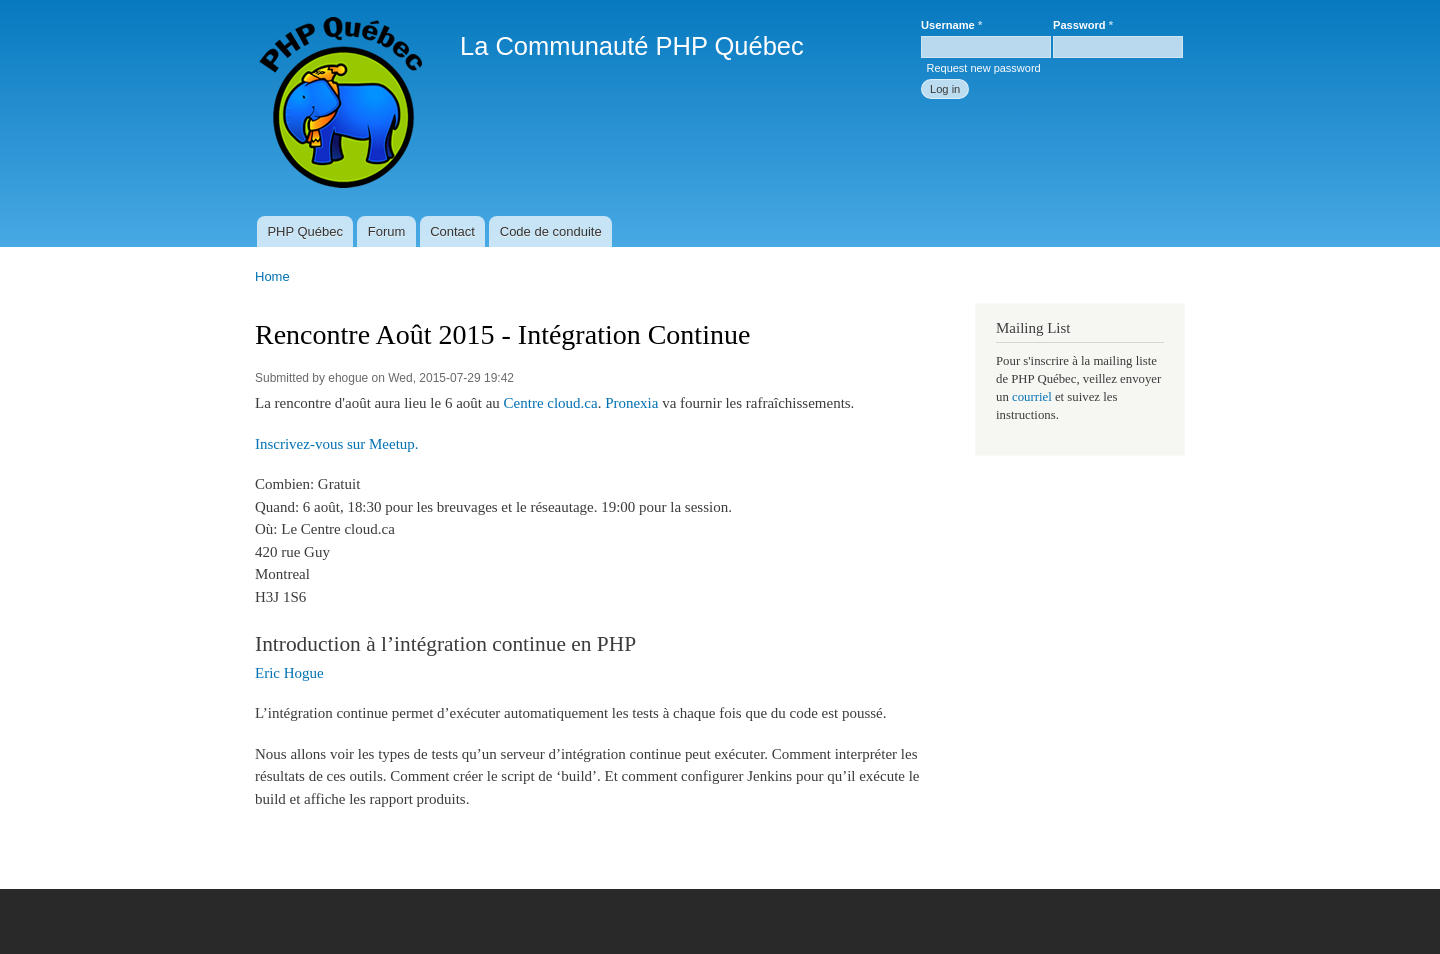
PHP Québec (305, 231)
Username (951, 25)
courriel (1032, 397)
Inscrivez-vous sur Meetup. (337, 444)
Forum (387, 231)
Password (1083, 25)
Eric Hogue (289, 673)
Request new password (983, 68)
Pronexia (631, 403)
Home (272, 276)
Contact (452, 231)
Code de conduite (551, 231)
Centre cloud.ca (551, 403)
